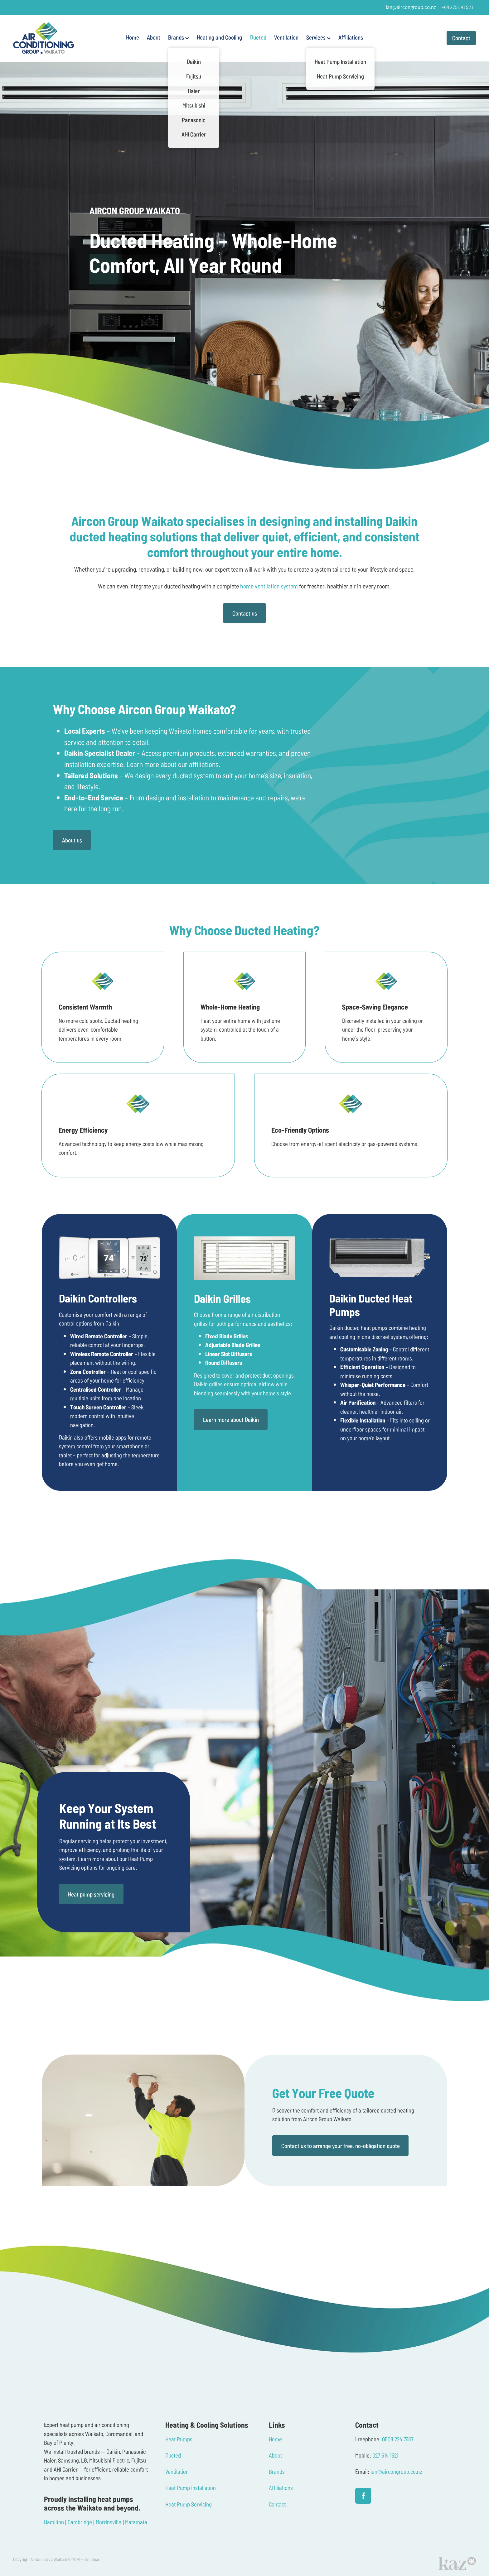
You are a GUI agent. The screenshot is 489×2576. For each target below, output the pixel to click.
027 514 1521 (385, 2455)
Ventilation (286, 37)
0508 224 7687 (398, 2439)
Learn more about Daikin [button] (231, 1419)
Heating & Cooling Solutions (206, 2425)
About (153, 37)
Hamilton (54, 2522)
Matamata (136, 2522)
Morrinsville (108, 2522)
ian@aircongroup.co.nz (411, 7)
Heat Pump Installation (190, 2487)
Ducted (258, 37)
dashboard (93, 2559)
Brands (178, 37)
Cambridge (80, 2522)
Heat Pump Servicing (188, 2504)
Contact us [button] (244, 613)
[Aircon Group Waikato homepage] (59, 38)
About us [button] (72, 840)
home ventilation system (269, 586)
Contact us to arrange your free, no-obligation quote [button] (340, 2146)
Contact (461, 38)
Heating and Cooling (219, 37)
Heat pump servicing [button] (91, 1894)
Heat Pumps (178, 2439)
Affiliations (350, 37)
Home (132, 37)
